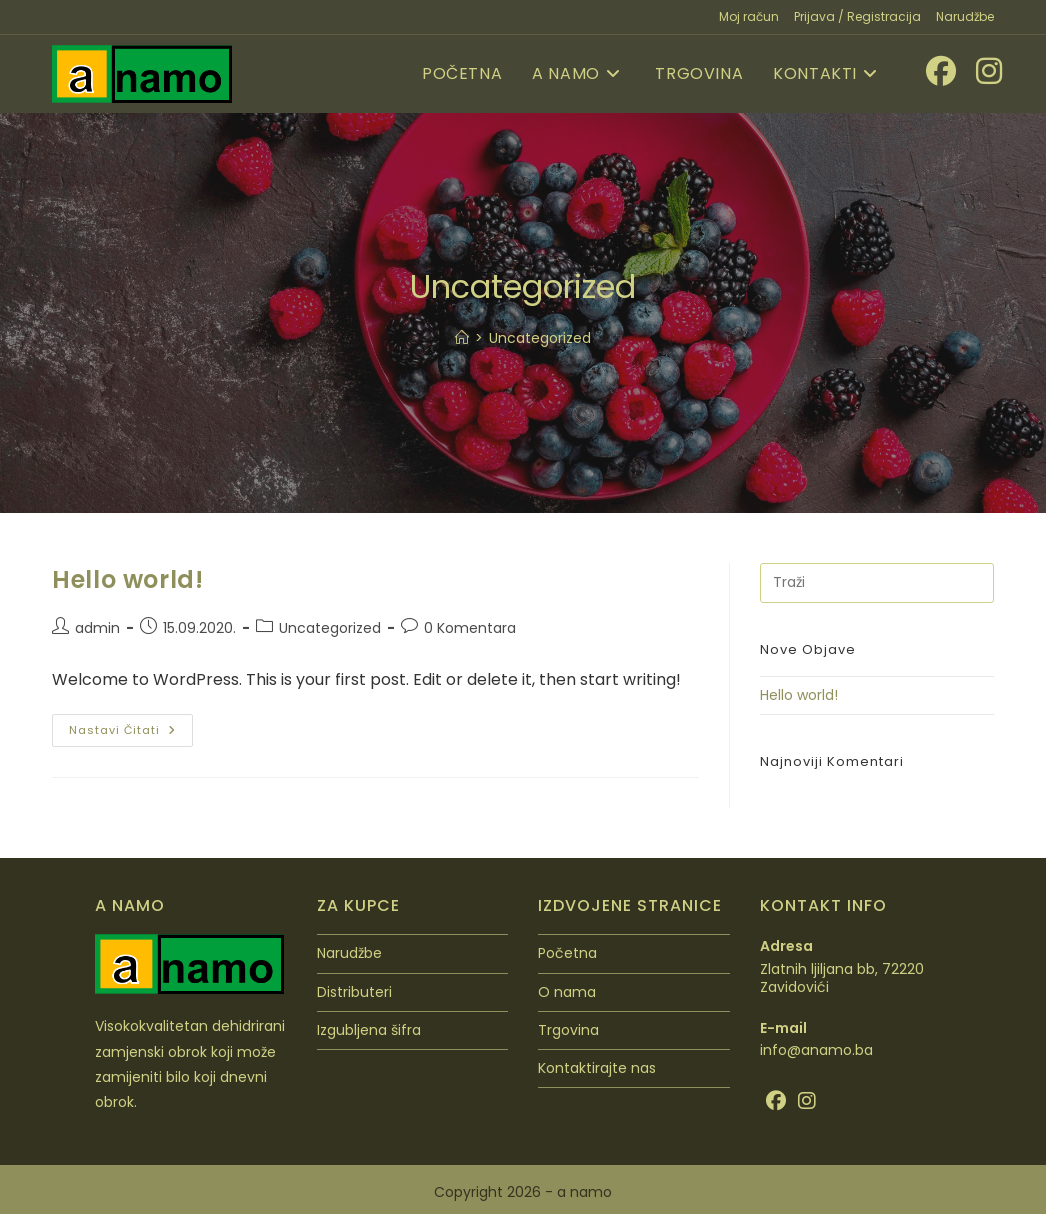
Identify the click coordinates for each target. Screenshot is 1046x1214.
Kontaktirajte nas (597, 1068)
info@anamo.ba (816, 1050)
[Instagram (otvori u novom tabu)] (979, 71)
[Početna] (462, 338)
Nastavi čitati (131, 726)
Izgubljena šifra (369, 1030)
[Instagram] (807, 1101)
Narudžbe (965, 16)
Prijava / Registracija (857, 16)
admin (97, 628)
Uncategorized (540, 338)
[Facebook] (776, 1101)
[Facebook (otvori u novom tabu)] (931, 71)
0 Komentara (470, 628)
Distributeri (354, 992)
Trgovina (568, 1030)
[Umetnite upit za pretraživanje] (877, 583)
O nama (567, 992)
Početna (567, 953)
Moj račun (749, 16)
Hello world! (127, 579)
